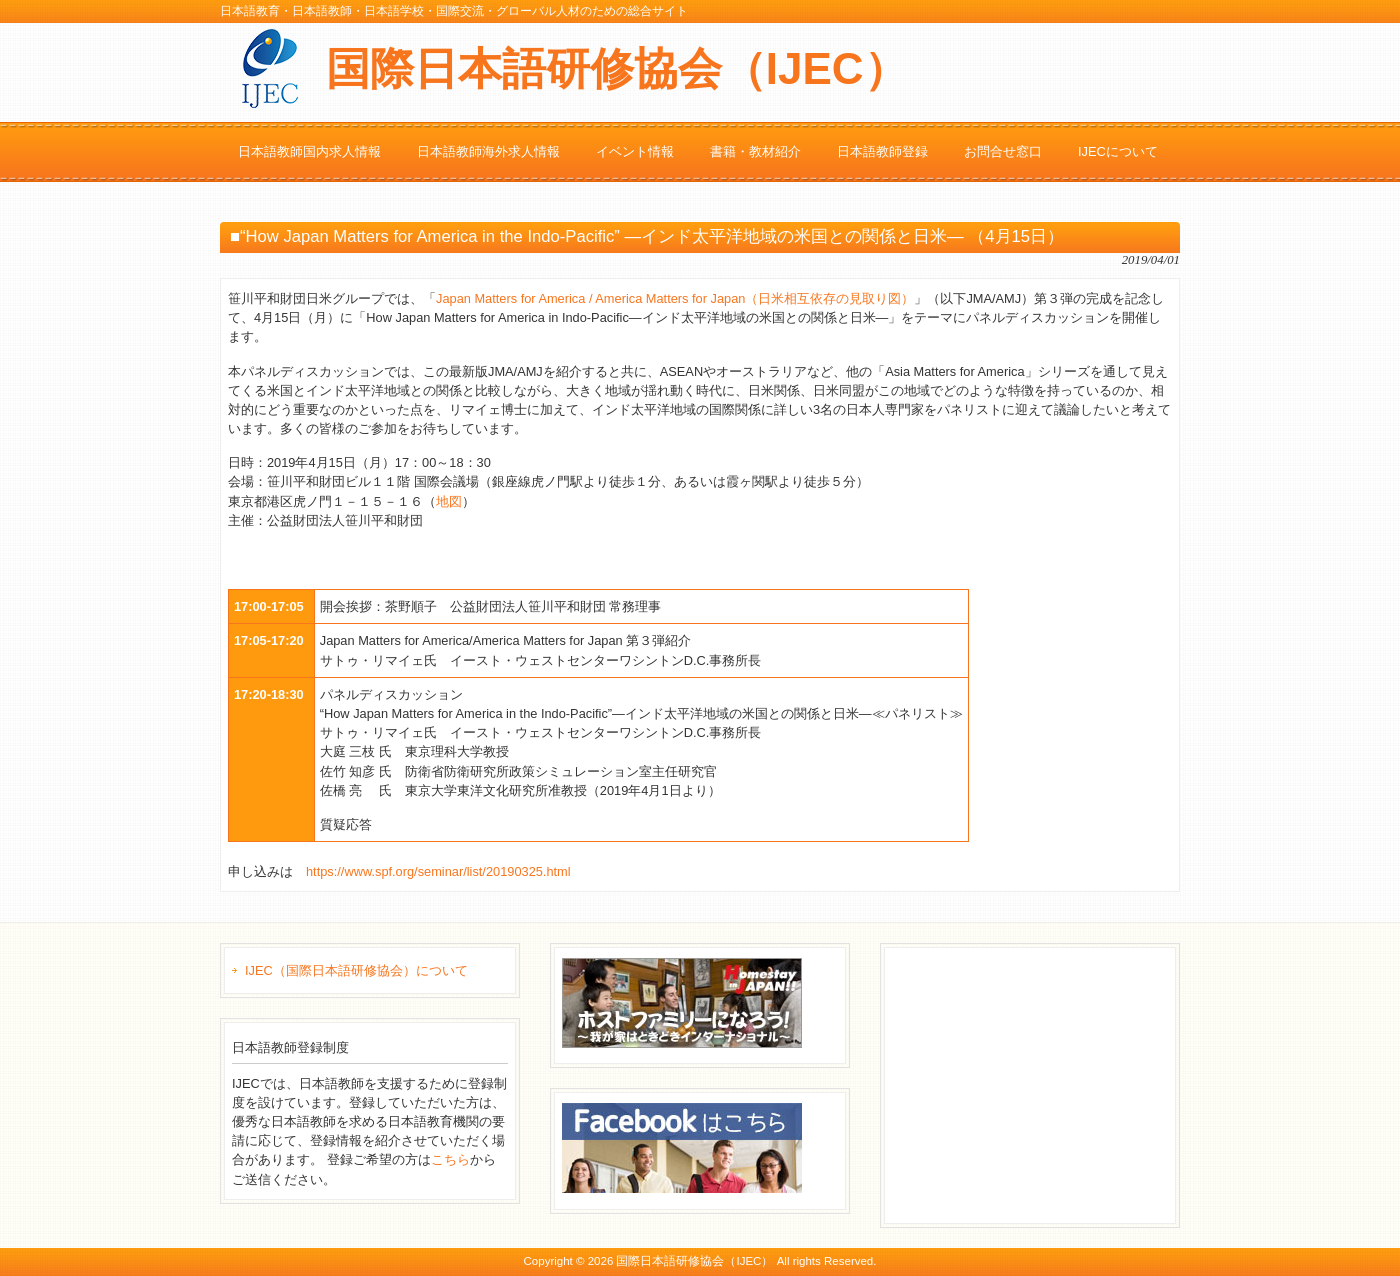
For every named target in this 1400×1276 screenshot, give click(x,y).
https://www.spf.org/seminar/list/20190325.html (438, 871)
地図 (449, 501)
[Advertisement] (1042, 1083)
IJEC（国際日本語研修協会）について (356, 970)
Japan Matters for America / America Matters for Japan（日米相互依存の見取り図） (675, 298)
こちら (450, 1159)
